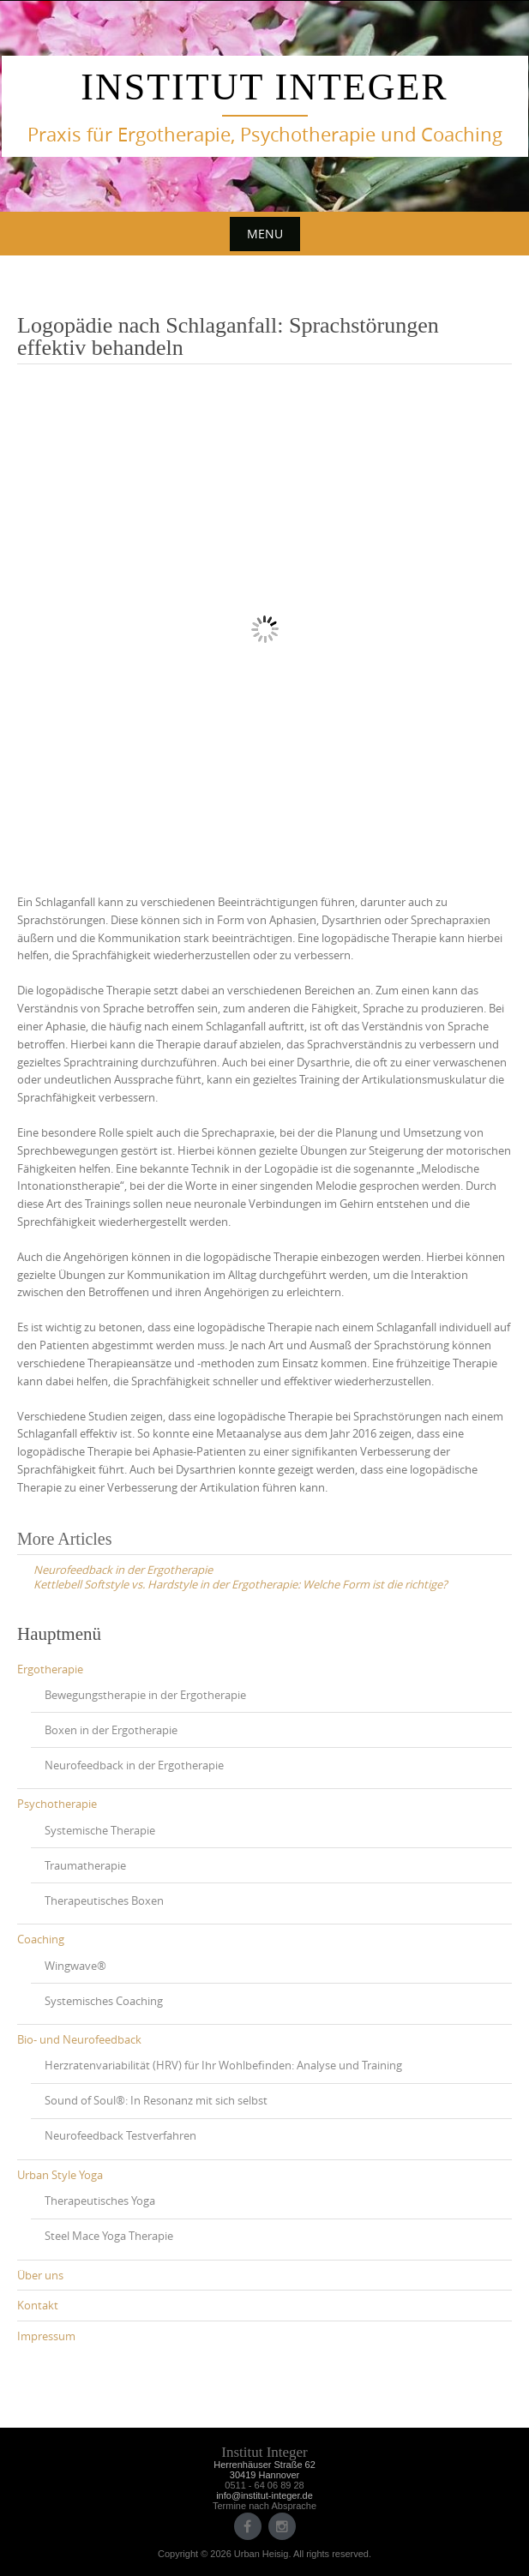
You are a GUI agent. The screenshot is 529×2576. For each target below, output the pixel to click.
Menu (265, 233)
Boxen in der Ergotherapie (111, 1730)
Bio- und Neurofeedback (79, 2039)
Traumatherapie (85, 1865)
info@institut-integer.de (264, 2495)
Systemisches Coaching (104, 2001)
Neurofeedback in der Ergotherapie (134, 1765)
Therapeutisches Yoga (100, 2200)
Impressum (46, 2336)
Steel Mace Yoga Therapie (109, 2235)
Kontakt (37, 2305)
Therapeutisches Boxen (104, 1900)
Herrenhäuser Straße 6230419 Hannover (264, 2469)
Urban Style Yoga (60, 2175)
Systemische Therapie (100, 1830)
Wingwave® (75, 1965)
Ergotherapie (50, 1669)
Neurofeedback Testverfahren (120, 2135)
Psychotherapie (57, 1803)
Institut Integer (264, 87)
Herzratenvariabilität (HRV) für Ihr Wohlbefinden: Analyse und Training (223, 2065)
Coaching (40, 1939)
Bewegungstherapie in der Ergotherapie (145, 1694)
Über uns (40, 2275)
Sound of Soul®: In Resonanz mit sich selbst (156, 2100)
